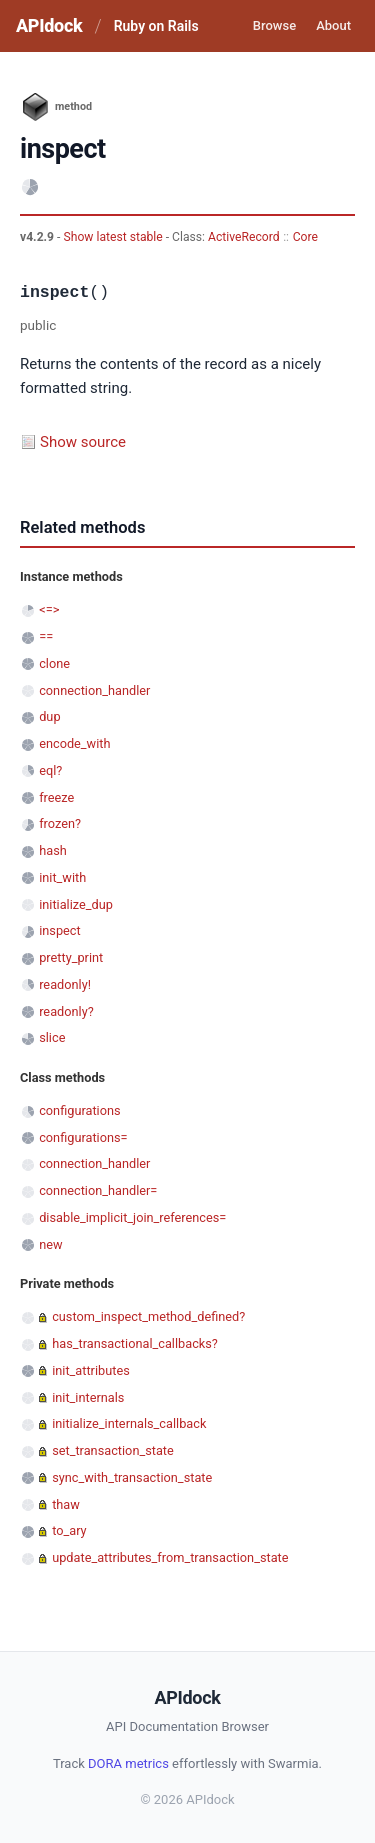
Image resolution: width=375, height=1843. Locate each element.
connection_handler (94, 690)
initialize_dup (76, 904)
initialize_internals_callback (129, 1423)
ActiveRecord (244, 237)
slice (52, 1037)
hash (53, 850)
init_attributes (91, 1370)
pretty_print (71, 957)
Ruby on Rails (156, 26)
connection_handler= (98, 1190)
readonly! (65, 984)
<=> (49, 609)
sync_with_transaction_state (132, 1477)
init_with (62, 877)
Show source (83, 442)
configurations (79, 1110)
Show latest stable (114, 237)
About (333, 25)
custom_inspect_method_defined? (148, 1316)
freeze (56, 797)
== (46, 636)
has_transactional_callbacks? (135, 1343)
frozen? (60, 823)
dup (49, 716)
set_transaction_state (113, 1450)
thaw (66, 1504)
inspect (60, 930)
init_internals (88, 1397)
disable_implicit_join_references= (132, 1217)
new (50, 1244)
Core (305, 237)
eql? (50, 770)
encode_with (74, 743)
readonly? (66, 1011)
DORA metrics (128, 1763)
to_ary (69, 1530)
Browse (274, 25)
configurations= (83, 1137)
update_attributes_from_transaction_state (170, 1557)
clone (54, 663)
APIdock (49, 25)
